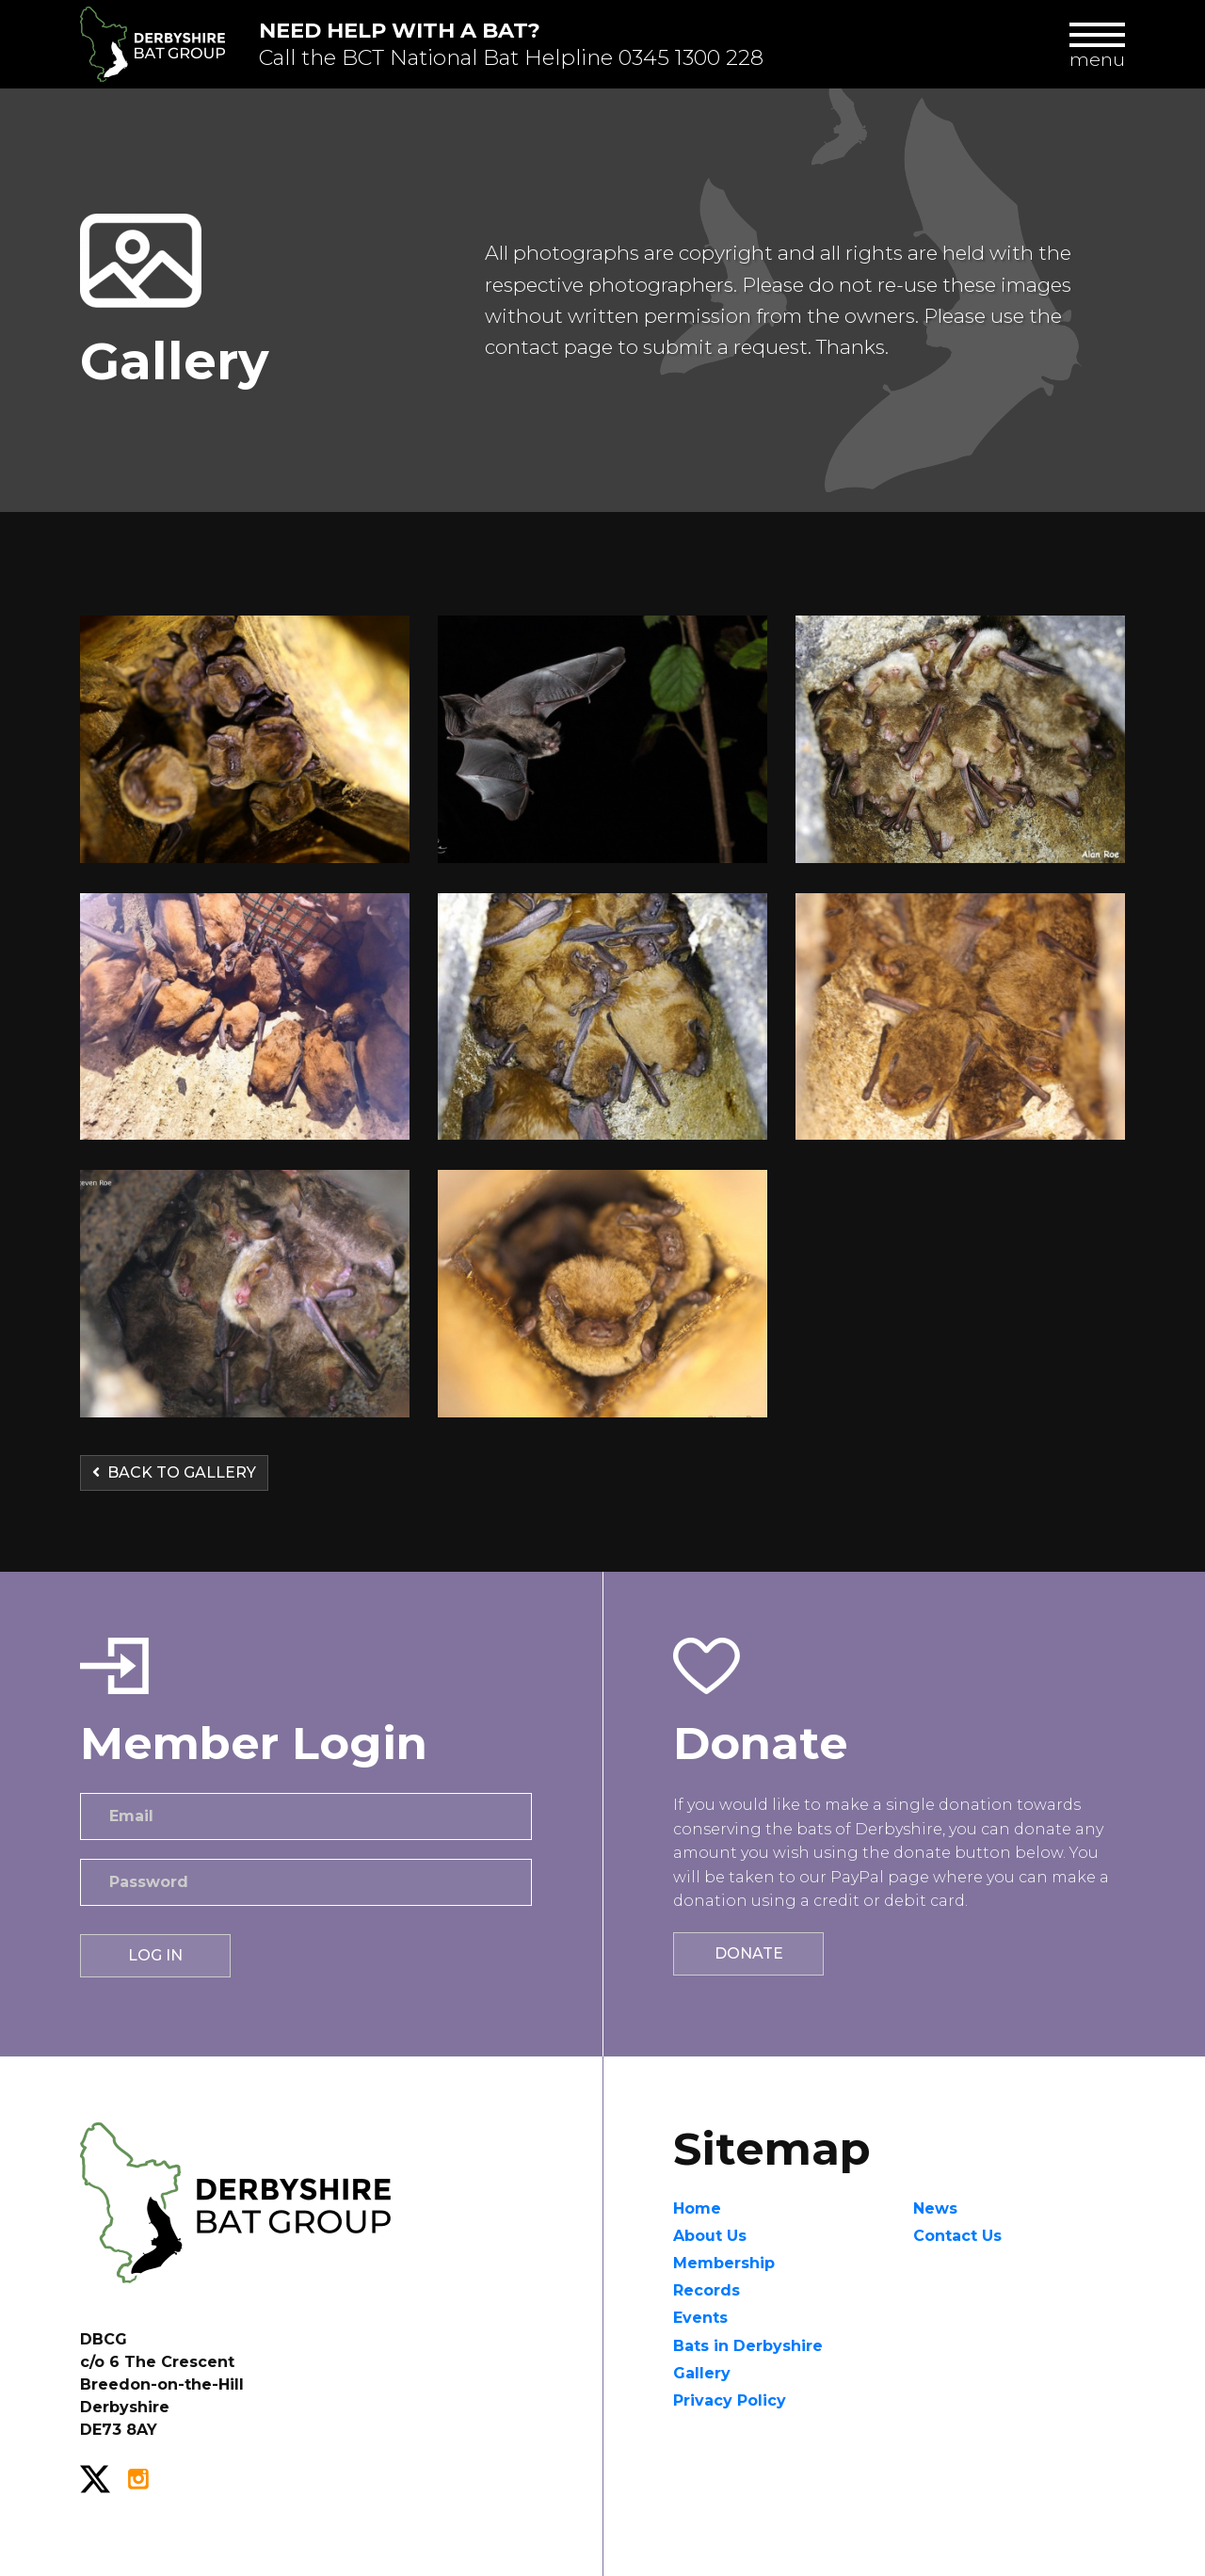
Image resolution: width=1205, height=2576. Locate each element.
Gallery (702, 2373)
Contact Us (957, 2236)
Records (706, 2290)
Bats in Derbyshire (748, 2346)
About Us (710, 2236)
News (935, 2208)
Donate (749, 1953)
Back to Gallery (174, 1472)
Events (700, 2318)
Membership (724, 2263)
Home (697, 2208)
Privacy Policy (729, 2400)
